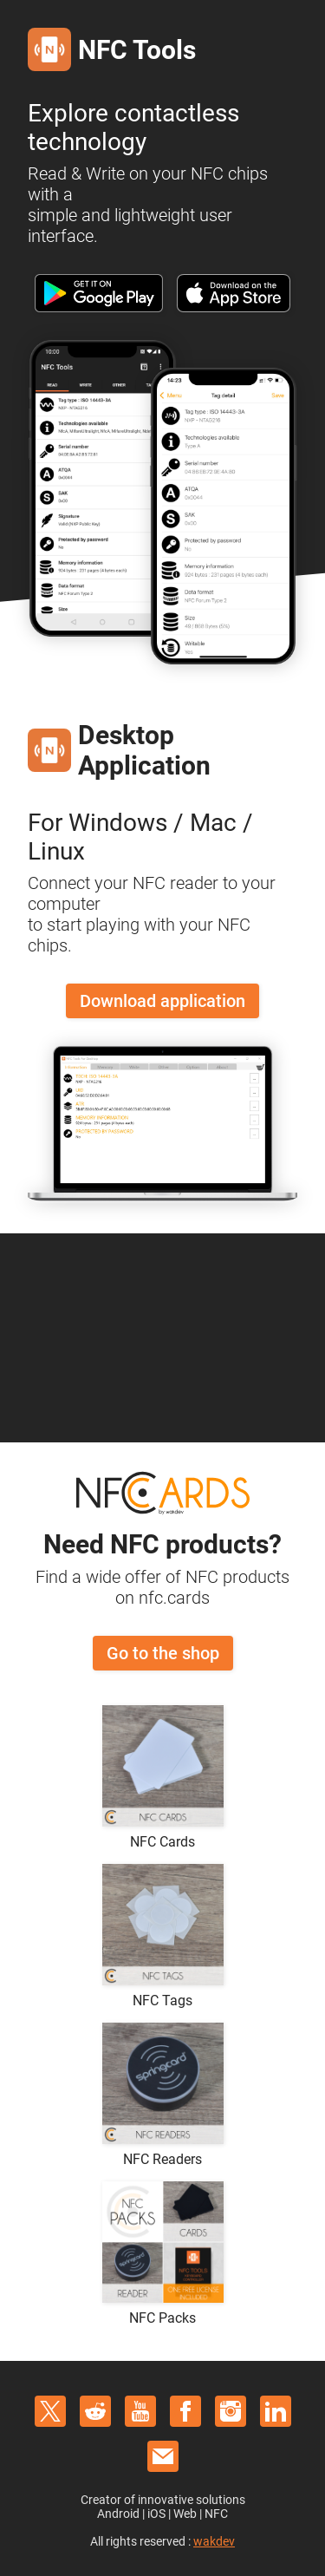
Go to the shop (163, 1653)
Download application (162, 1001)
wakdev (214, 2541)
